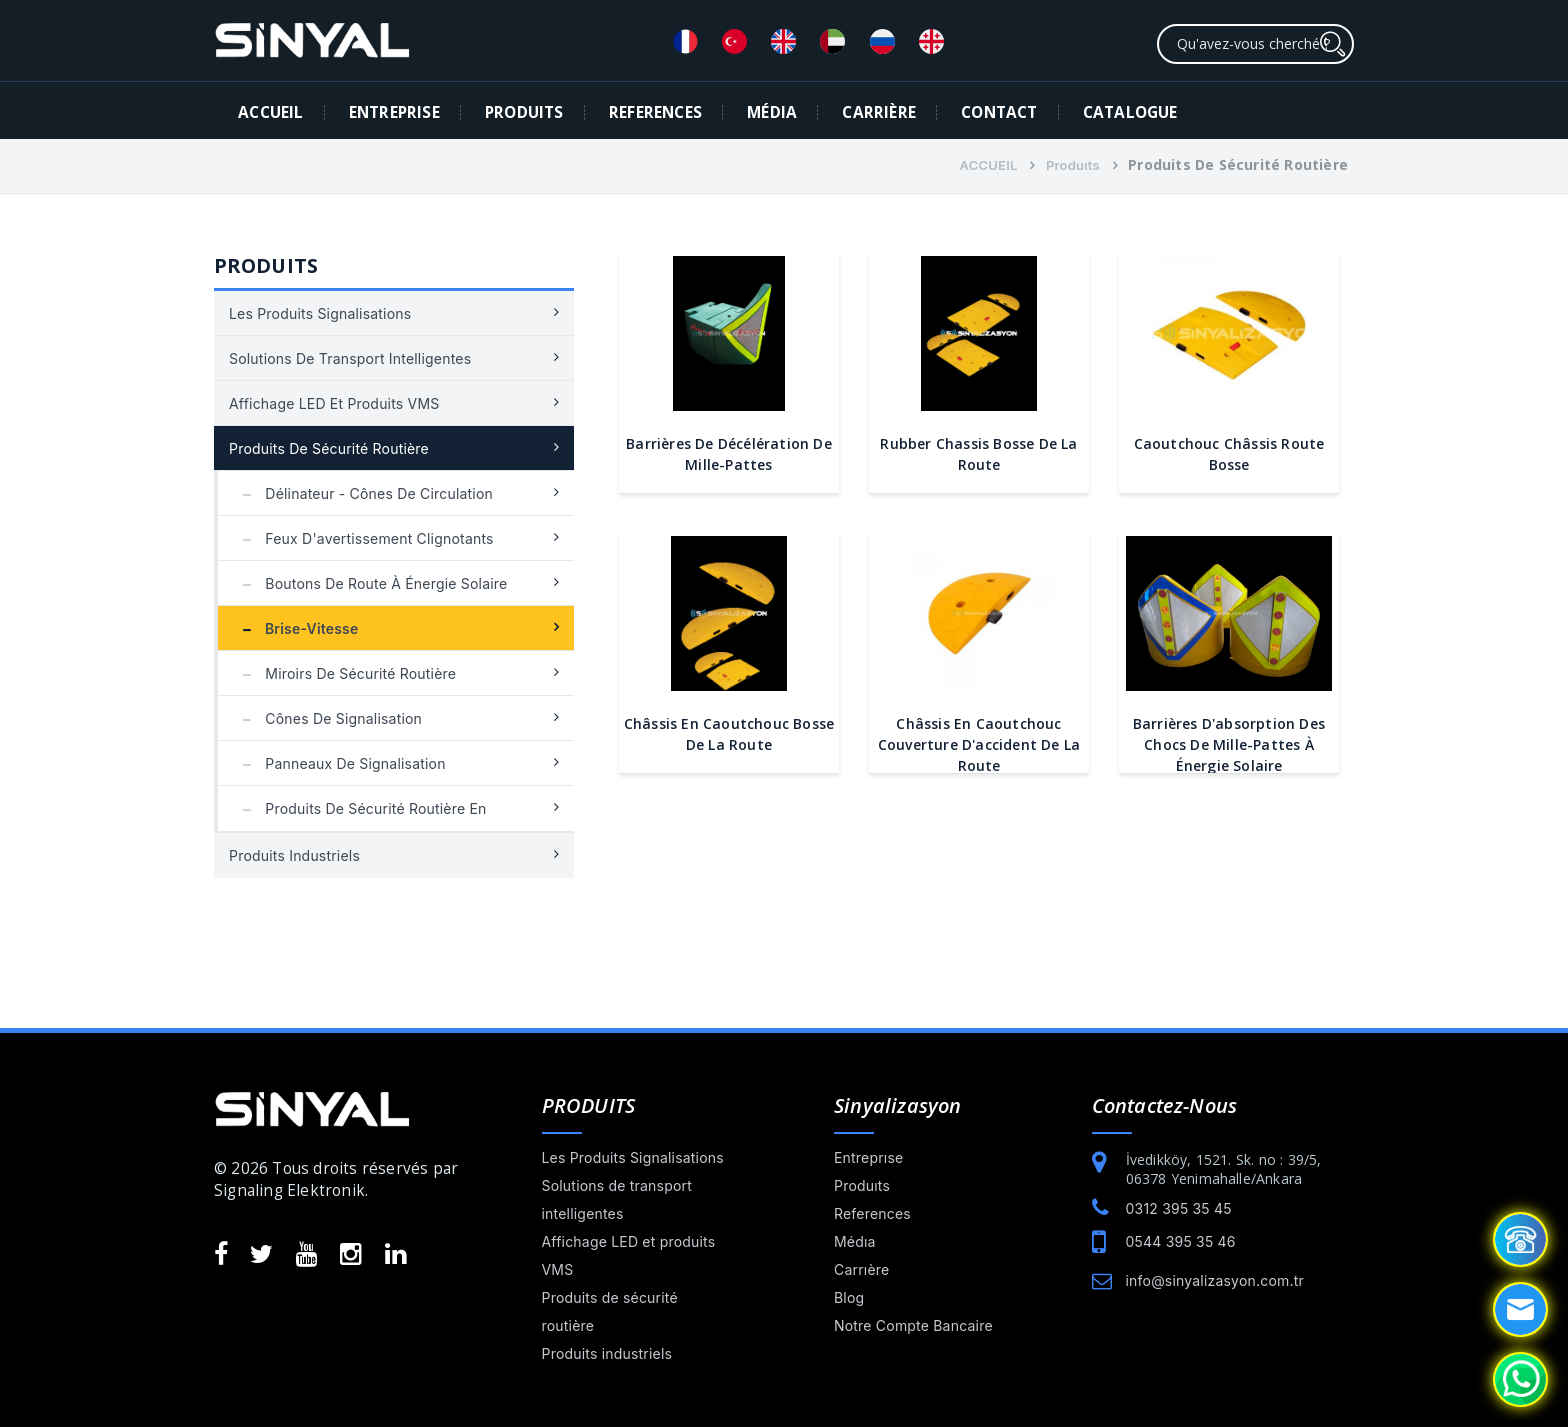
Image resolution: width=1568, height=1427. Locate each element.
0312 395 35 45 (1179, 1208)
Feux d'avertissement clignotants (363, 538)
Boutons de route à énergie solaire (370, 583)
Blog (849, 1297)
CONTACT (999, 112)
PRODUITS (524, 112)
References (872, 1213)
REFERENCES (655, 112)
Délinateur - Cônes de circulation (363, 493)
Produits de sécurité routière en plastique (360, 815)
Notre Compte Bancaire (913, 1325)
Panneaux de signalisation (339, 763)
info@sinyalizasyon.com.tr (1215, 1280)
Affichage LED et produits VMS (334, 403)
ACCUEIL (270, 112)
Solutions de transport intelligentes (350, 358)
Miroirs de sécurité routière (344, 673)
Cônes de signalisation (327, 718)
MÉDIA (772, 112)
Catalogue (1130, 112)
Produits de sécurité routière (329, 448)
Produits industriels (294, 855)
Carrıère (861, 1269)
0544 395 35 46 (1181, 1241)
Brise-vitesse (296, 628)
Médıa (855, 1241)
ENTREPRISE (394, 112)
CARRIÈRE (879, 112)
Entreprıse (868, 1157)
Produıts (1073, 165)
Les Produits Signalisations (320, 313)
